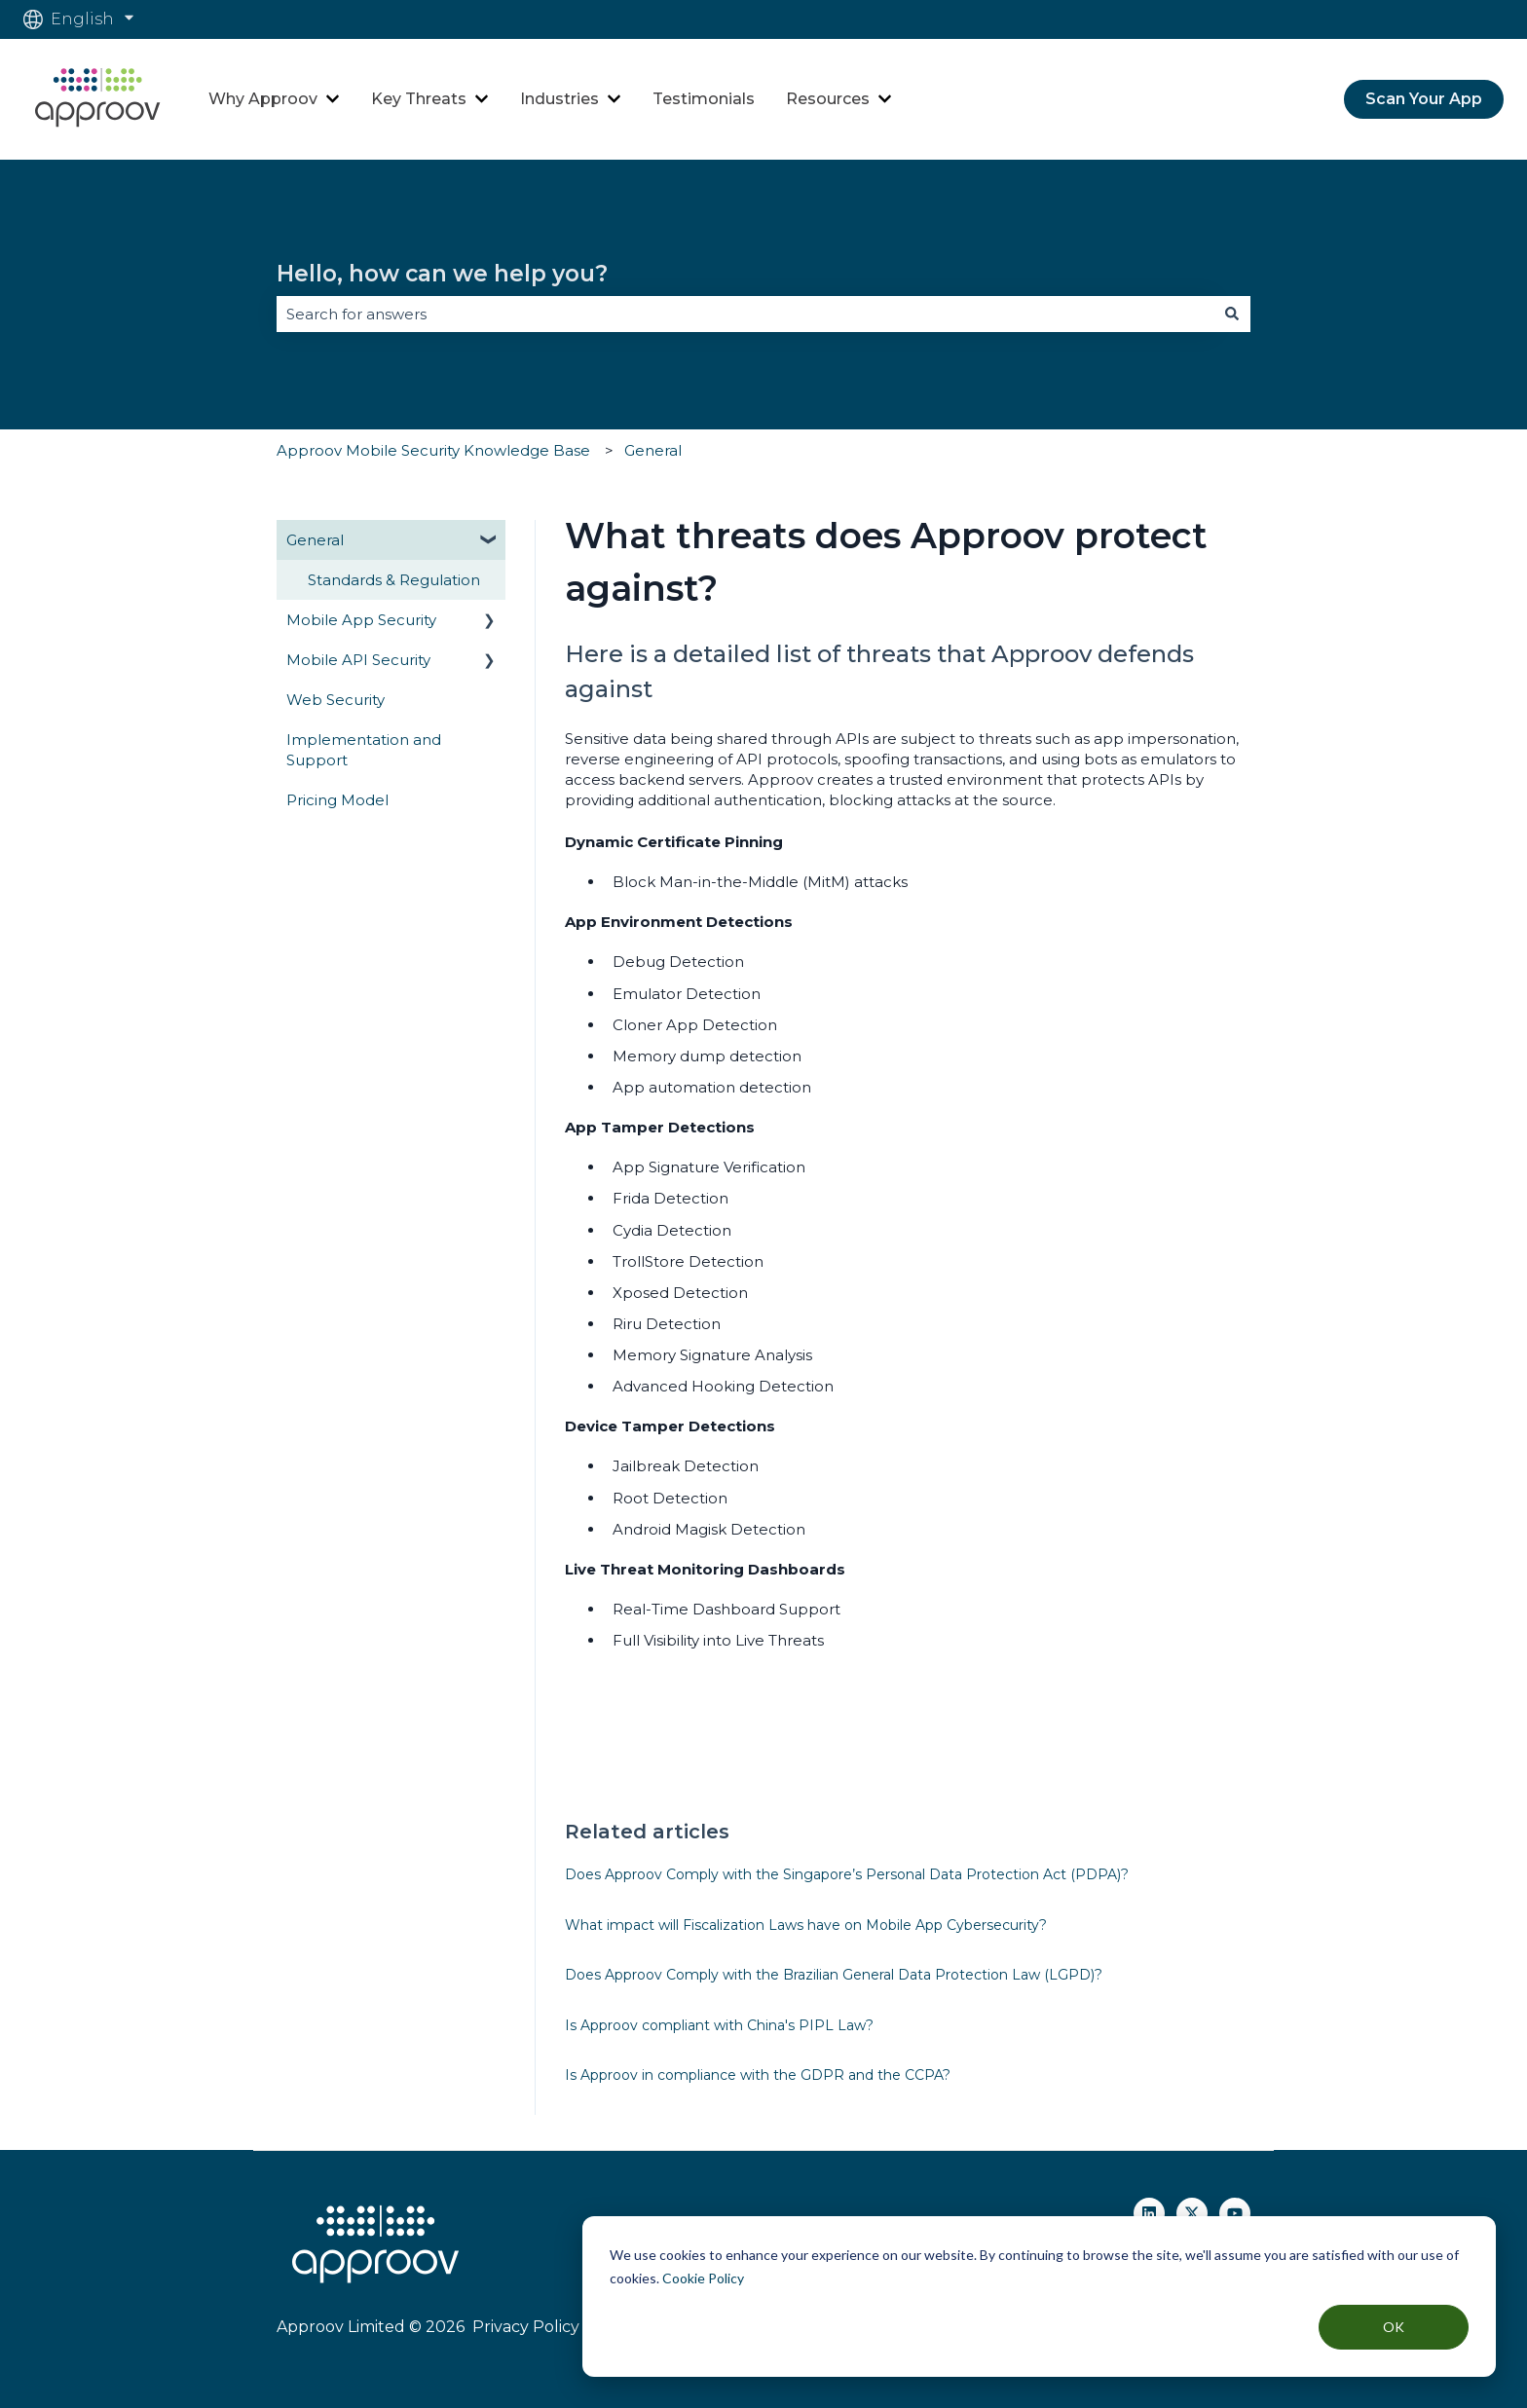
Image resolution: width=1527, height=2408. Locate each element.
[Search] (1231, 314)
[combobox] (745, 314)
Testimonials (703, 99)
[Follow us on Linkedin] (1149, 2213)
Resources (828, 99)
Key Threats (418, 99)
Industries (559, 99)
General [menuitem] (315, 540)
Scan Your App (1423, 99)
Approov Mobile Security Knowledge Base (433, 450)
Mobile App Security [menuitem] (361, 620)
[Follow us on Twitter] (1192, 2213)
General (653, 450)
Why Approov (262, 99)
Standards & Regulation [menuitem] (394, 580)
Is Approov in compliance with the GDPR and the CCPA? (757, 2075)
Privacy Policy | (528, 2326)
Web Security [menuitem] (335, 699)
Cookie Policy (703, 2278)
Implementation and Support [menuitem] (363, 749)
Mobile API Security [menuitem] (358, 659)
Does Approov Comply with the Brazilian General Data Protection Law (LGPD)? (833, 1974)
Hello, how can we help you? (442, 273)
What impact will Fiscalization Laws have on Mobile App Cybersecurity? (806, 1925)
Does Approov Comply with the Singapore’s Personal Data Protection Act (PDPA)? (847, 1874)
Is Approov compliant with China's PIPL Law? (719, 2025)
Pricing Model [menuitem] (337, 800)
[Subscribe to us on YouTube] (1234, 2213)
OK (1393, 2326)
